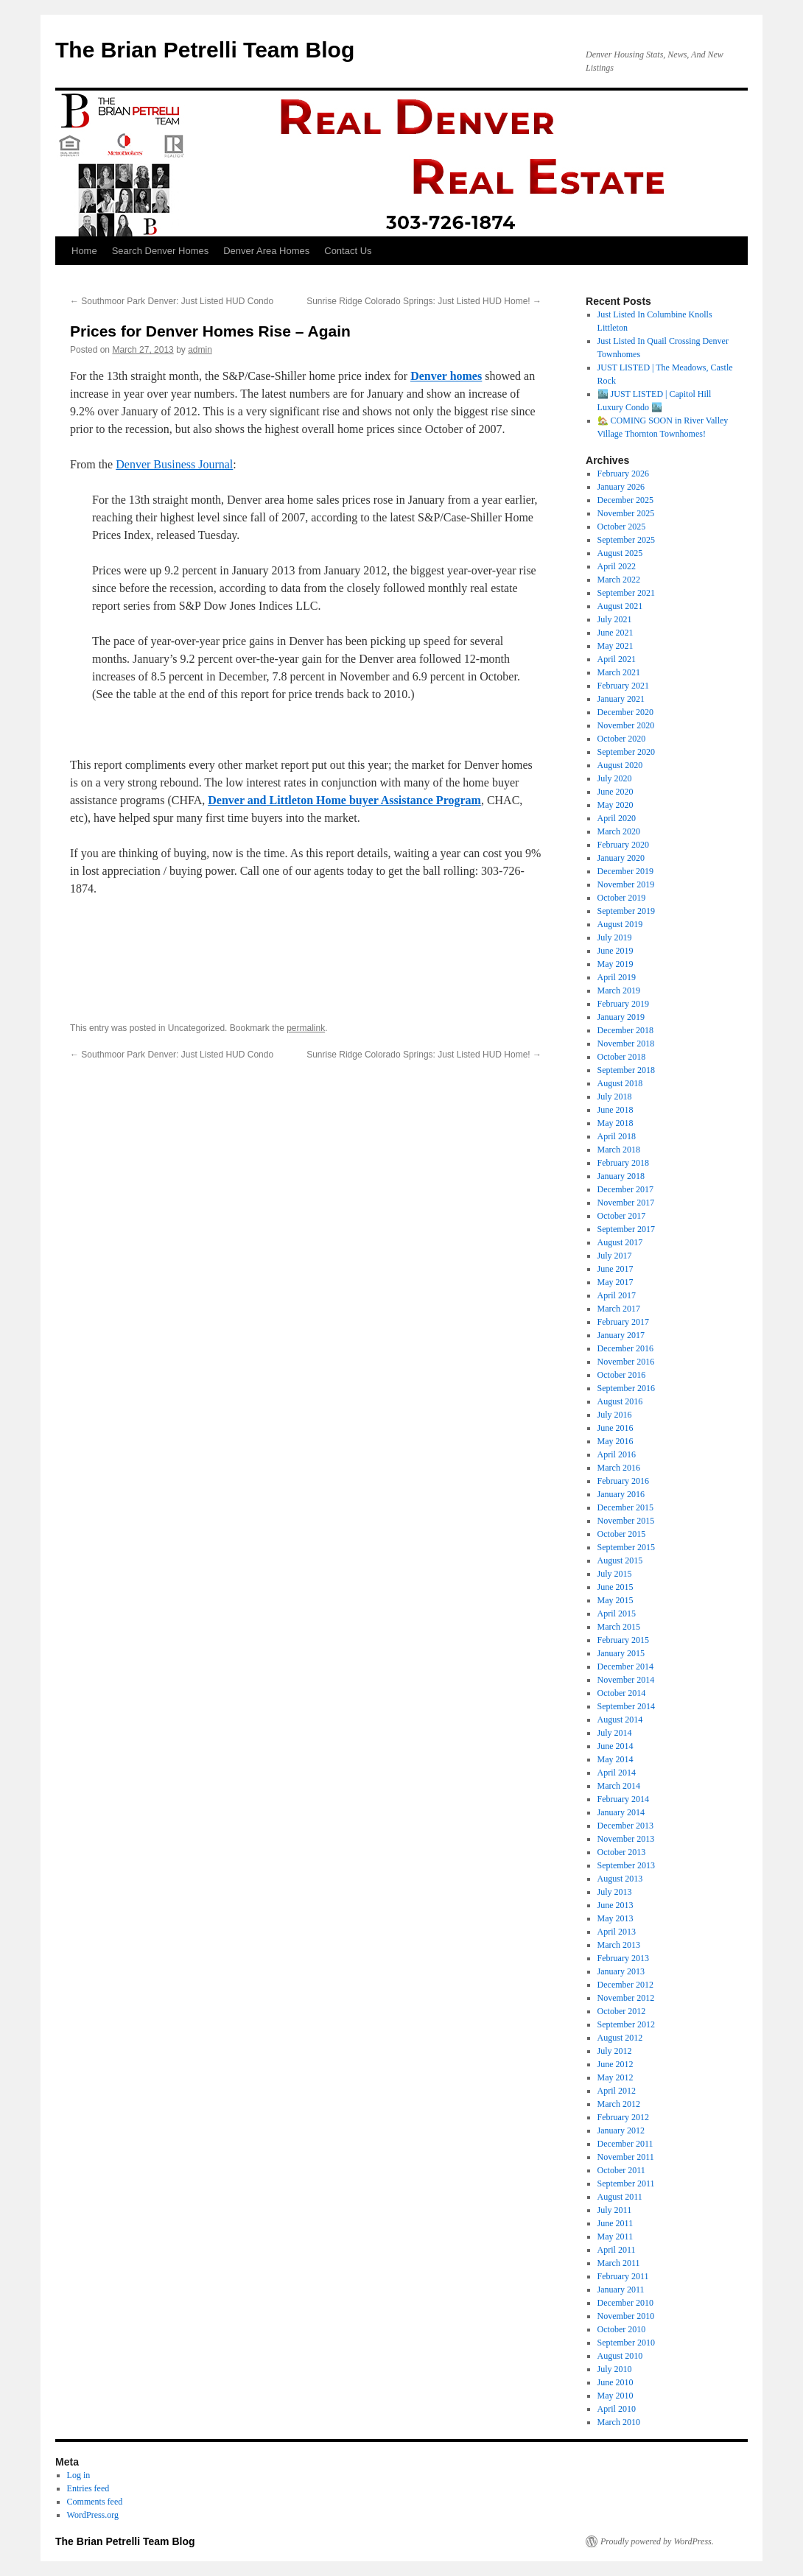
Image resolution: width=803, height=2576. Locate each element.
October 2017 (621, 1216)
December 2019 (625, 871)
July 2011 (614, 2210)
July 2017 (614, 1255)
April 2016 (616, 1454)
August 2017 (620, 1242)
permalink (306, 1028)
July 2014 (614, 1733)
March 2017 (618, 1308)
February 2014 (623, 1799)
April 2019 (616, 977)
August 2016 (620, 1401)
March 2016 (618, 1468)
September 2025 (626, 540)
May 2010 (615, 2395)
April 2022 (616, 566)
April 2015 (616, 1613)
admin (200, 350)
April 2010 (616, 2409)
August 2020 (620, 765)
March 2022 (618, 579)
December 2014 (625, 1666)
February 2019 (623, 1004)
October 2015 (621, 1534)
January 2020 (621, 858)
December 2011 (625, 2144)
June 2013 (615, 1905)
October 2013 (621, 1852)
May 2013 (615, 1918)
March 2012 (618, 2104)
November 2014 (626, 1680)
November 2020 (626, 725)
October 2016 (621, 1375)
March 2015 (618, 1627)
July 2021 (614, 619)
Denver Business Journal (174, 464)
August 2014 (620, 1719)
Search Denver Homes (160, 250)
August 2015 (620, 1560)
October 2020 (621, 738)
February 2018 (623, 1163)
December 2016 (625, 1348)
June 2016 (615, 1428)
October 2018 (621, 1057)
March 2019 (618, 990)
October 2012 (621, 2011)
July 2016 (614, 1415)
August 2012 (620, 2038)
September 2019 (626, 911)
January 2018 (621, 1176)
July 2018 (614, 1096)
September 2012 (626, 2024)
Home (84, 250)
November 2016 (626, 1361)
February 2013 (623, 1958)
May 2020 (615, 805)
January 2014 (621, 1812)
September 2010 (626, 2342)
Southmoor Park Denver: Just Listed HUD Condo (171, 301)
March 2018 (618, 1149)
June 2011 (615, 2223)
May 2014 (615, 1759)
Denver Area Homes (266, 250)
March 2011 (618, 2263)
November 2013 (626, 1839)
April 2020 (616, 818)
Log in (79, 2475)
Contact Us (347, 250)
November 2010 (626, 2316)
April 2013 (616, 1931)
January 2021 (621, 699)
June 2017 (615, 1269)
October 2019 (621, 898)
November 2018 (626, 1043)
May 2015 (615, 1600)
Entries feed (88, 2488)
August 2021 (620, 606)
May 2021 (615, 646)
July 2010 (614, 2369)
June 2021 (615, 632)
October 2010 (621, 2329)
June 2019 (615, 951)
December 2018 (625, 1030)
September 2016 (626, 1388)
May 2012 (615, 2077)
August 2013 (620, 1878)
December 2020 (625, 712)
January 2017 (621, 1335)
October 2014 (621, 1693)
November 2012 (626, 1998)
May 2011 (615, 2236)
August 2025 (620, 553)
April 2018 (616, 1136)
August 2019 (620, 924)
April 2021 (616, 659)
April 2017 (616, 1295)
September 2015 (626, 1547)
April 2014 (616, 1772)
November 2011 (625, 2157)
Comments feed (95, 2501)
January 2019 (621, 1017)
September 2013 (626, 1865)
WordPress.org (93, 2515)
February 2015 (623, 1640)
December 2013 (625, 1825)
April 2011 (616, 2250)
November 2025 (626, 513)
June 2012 (615, 2064)
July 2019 (614, 937)
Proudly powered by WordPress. (657, 2541)
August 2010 (620, 2356)
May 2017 (615, 1282)
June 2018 (615, 1110)
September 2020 (626, 752)
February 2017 (623, 1322)
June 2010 (615, 2382)
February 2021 (623, 685)
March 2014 (618, 1786)
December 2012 (625, 1984)
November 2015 (626, 1521)
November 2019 (626, 884)
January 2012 (621, 2130)
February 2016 (623, 1481)
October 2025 (621, 526)
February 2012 (623, 2117)
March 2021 (618, 672)
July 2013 (614, 1892)
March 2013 (618, 1945)
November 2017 (626, 1202)
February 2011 (623, 2276)
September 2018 (626, 1070)
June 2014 (615, 1746)
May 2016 (615, 1441)
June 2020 (615, 791)
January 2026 (621, 487)
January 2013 (621, 1971)
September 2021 (626, 593)
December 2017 (625, 1189)
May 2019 (615, 964)
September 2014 (626, 1706)
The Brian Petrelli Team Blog (204, 50)
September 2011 (626, 2183)
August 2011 (619, 2197)
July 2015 (614, 1574)
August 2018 (620, 1083)
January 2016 (621, 1494)
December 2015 (625, 1507)
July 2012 (614, 2051)
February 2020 (623, 845)
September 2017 (626, 1229)
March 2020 (618, 831)
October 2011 (621, 2170)
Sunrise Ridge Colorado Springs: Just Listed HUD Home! (423, 301)
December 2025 (625, 500)
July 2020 (614, 778)
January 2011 (621, 2289)
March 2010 (618, 2422)
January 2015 (621, 1653)
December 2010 (625, 2303)
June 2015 (615, 1587)
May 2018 (615, 1123)
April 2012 (616, 2091)
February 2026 (623, 473)
